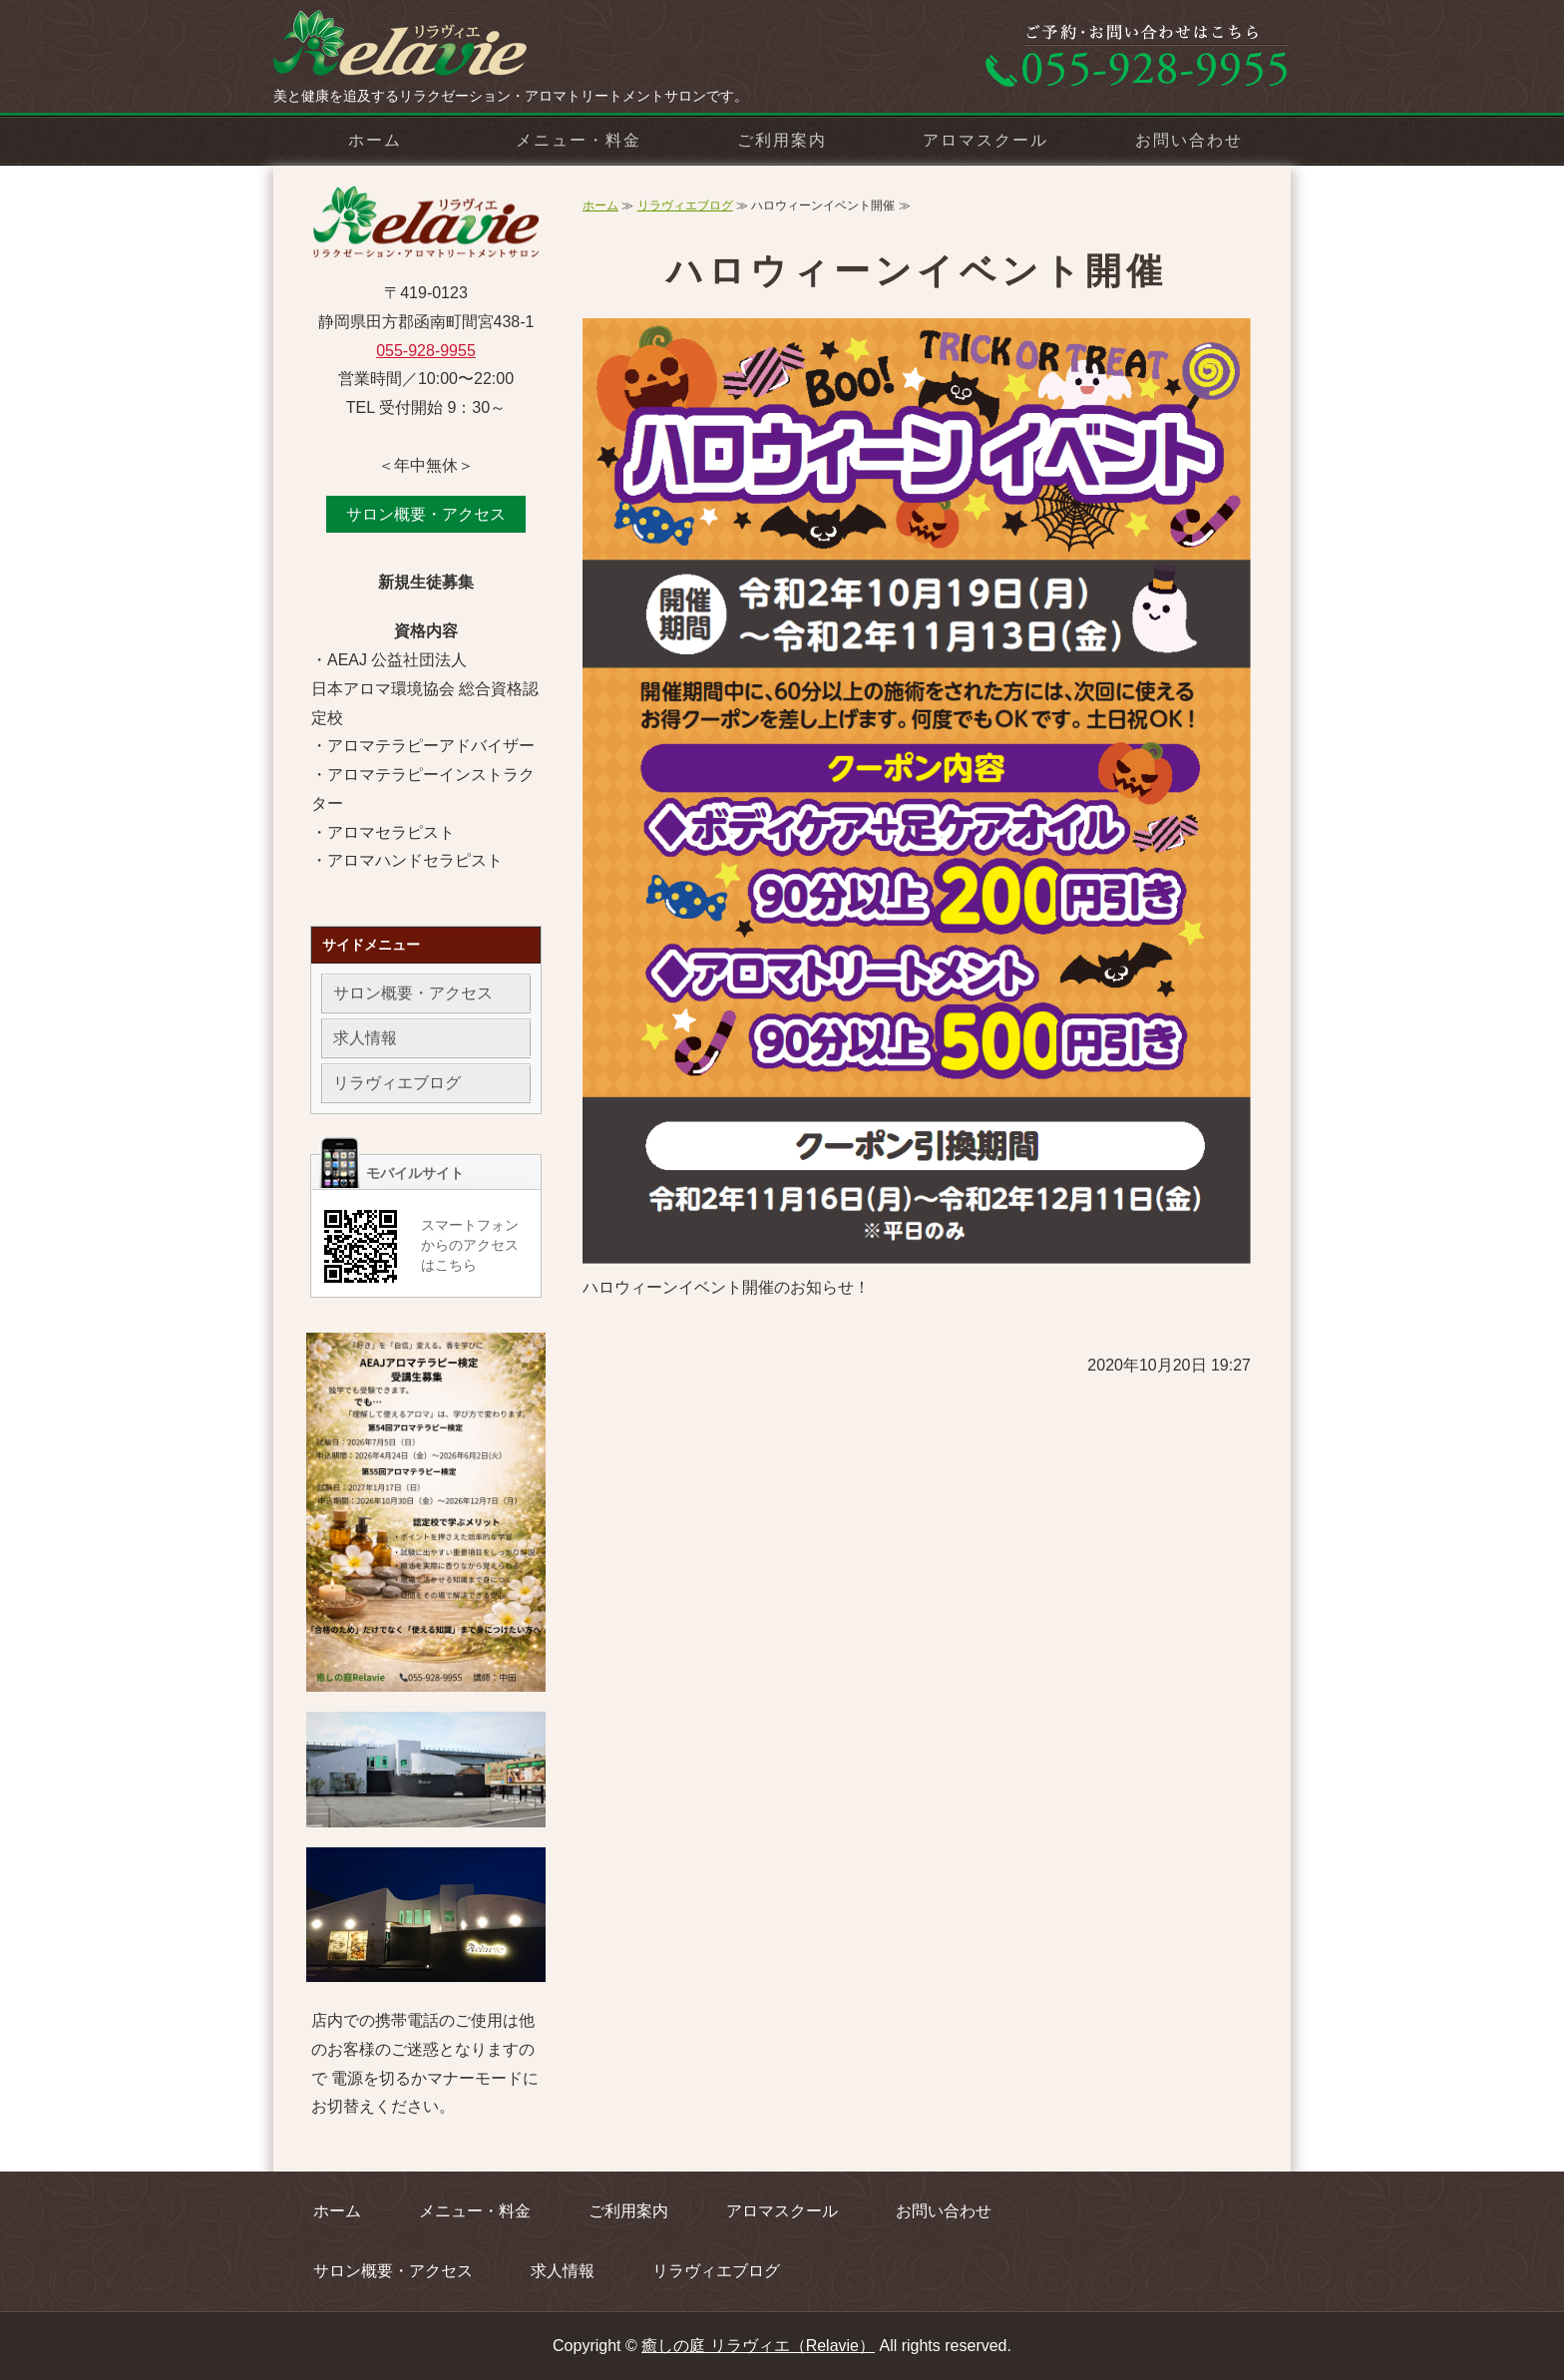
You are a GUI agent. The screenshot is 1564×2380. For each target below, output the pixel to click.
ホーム (375, 140)
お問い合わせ (1189, 140)
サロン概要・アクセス (426, 514)
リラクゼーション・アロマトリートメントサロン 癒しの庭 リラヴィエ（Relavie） (423, 50)
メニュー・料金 (578, 140)
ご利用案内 (782, 140)
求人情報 (365, 1037)
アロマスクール (985, 140)
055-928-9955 (426, 350)
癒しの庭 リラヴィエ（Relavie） (758, 2345)
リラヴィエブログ (685, 205)
